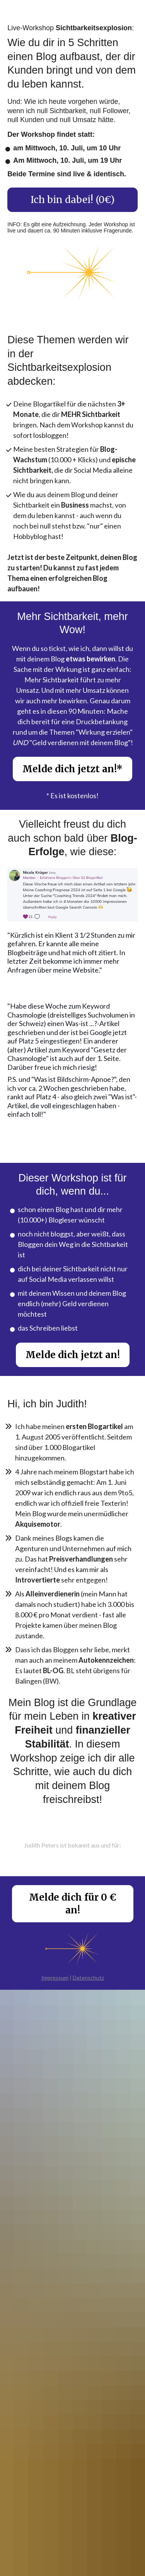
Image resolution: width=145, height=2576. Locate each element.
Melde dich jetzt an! (73, 1355)
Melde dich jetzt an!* (72, 769)
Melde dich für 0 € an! (72, 1903)
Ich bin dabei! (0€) (72, 200)
